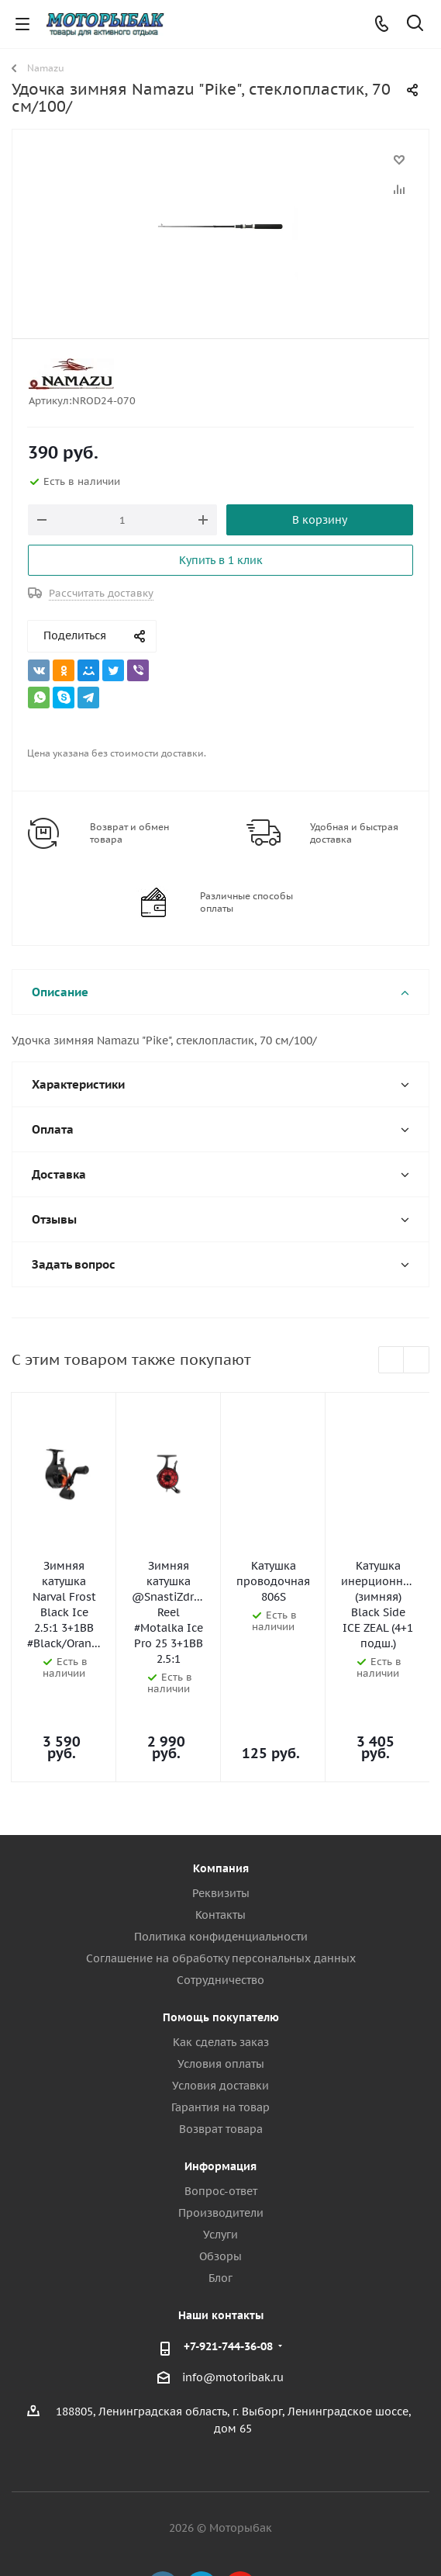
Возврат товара (221, 2063)
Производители (221, 2147)
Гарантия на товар (220, 2041)
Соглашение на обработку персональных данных (221, 1892)
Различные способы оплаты (246, 902)
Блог (220, 2212)
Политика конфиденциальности (221, 1871)
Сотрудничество (220, 1914)
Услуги (220, 2169)
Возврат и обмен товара (129, 833)
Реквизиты (221, 1827)
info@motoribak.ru (233, 2311)
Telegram (201, 2520)
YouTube (240, 2520)
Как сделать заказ (221, 1976)
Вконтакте (162, 2520)
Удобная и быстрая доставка (354, 833)
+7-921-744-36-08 (228, 2280)
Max (279, 2520)
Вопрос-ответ (220, 2125)
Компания (221, 1802)
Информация (220, 2100)
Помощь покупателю (221, 1951)
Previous (392, 1360)
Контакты (220, 1849)
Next (416, 1360)
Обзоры (220, 2190)
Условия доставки (220, 2020)
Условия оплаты (220, 1998)
